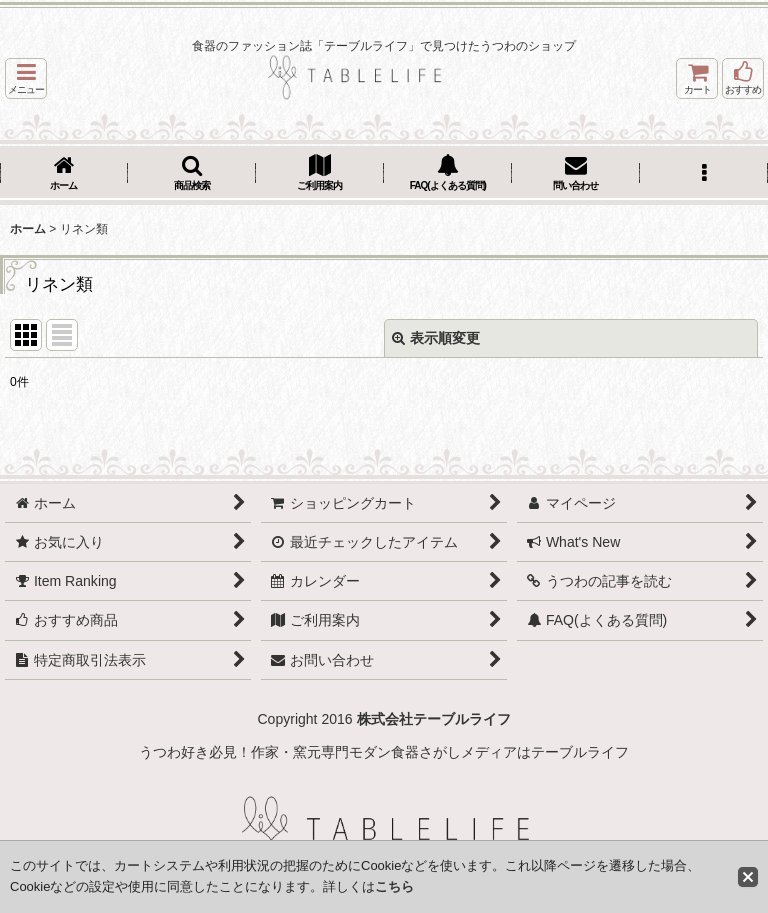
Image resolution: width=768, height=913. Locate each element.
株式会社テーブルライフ (434, 719)
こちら (394, 886)
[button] (26, 78)
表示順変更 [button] (436, 338)
